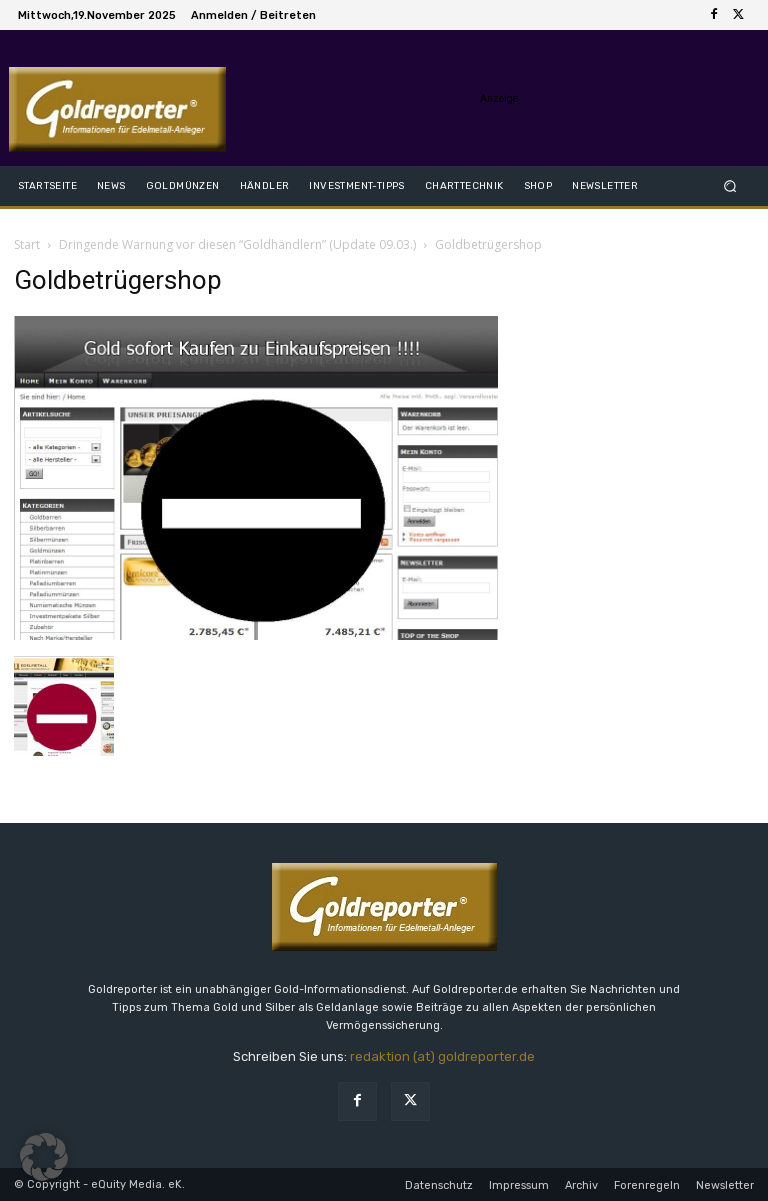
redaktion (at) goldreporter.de (442, 1056)
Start (27, 244)
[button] (730, 185)
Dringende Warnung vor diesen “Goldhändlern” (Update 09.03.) (237, 244)
